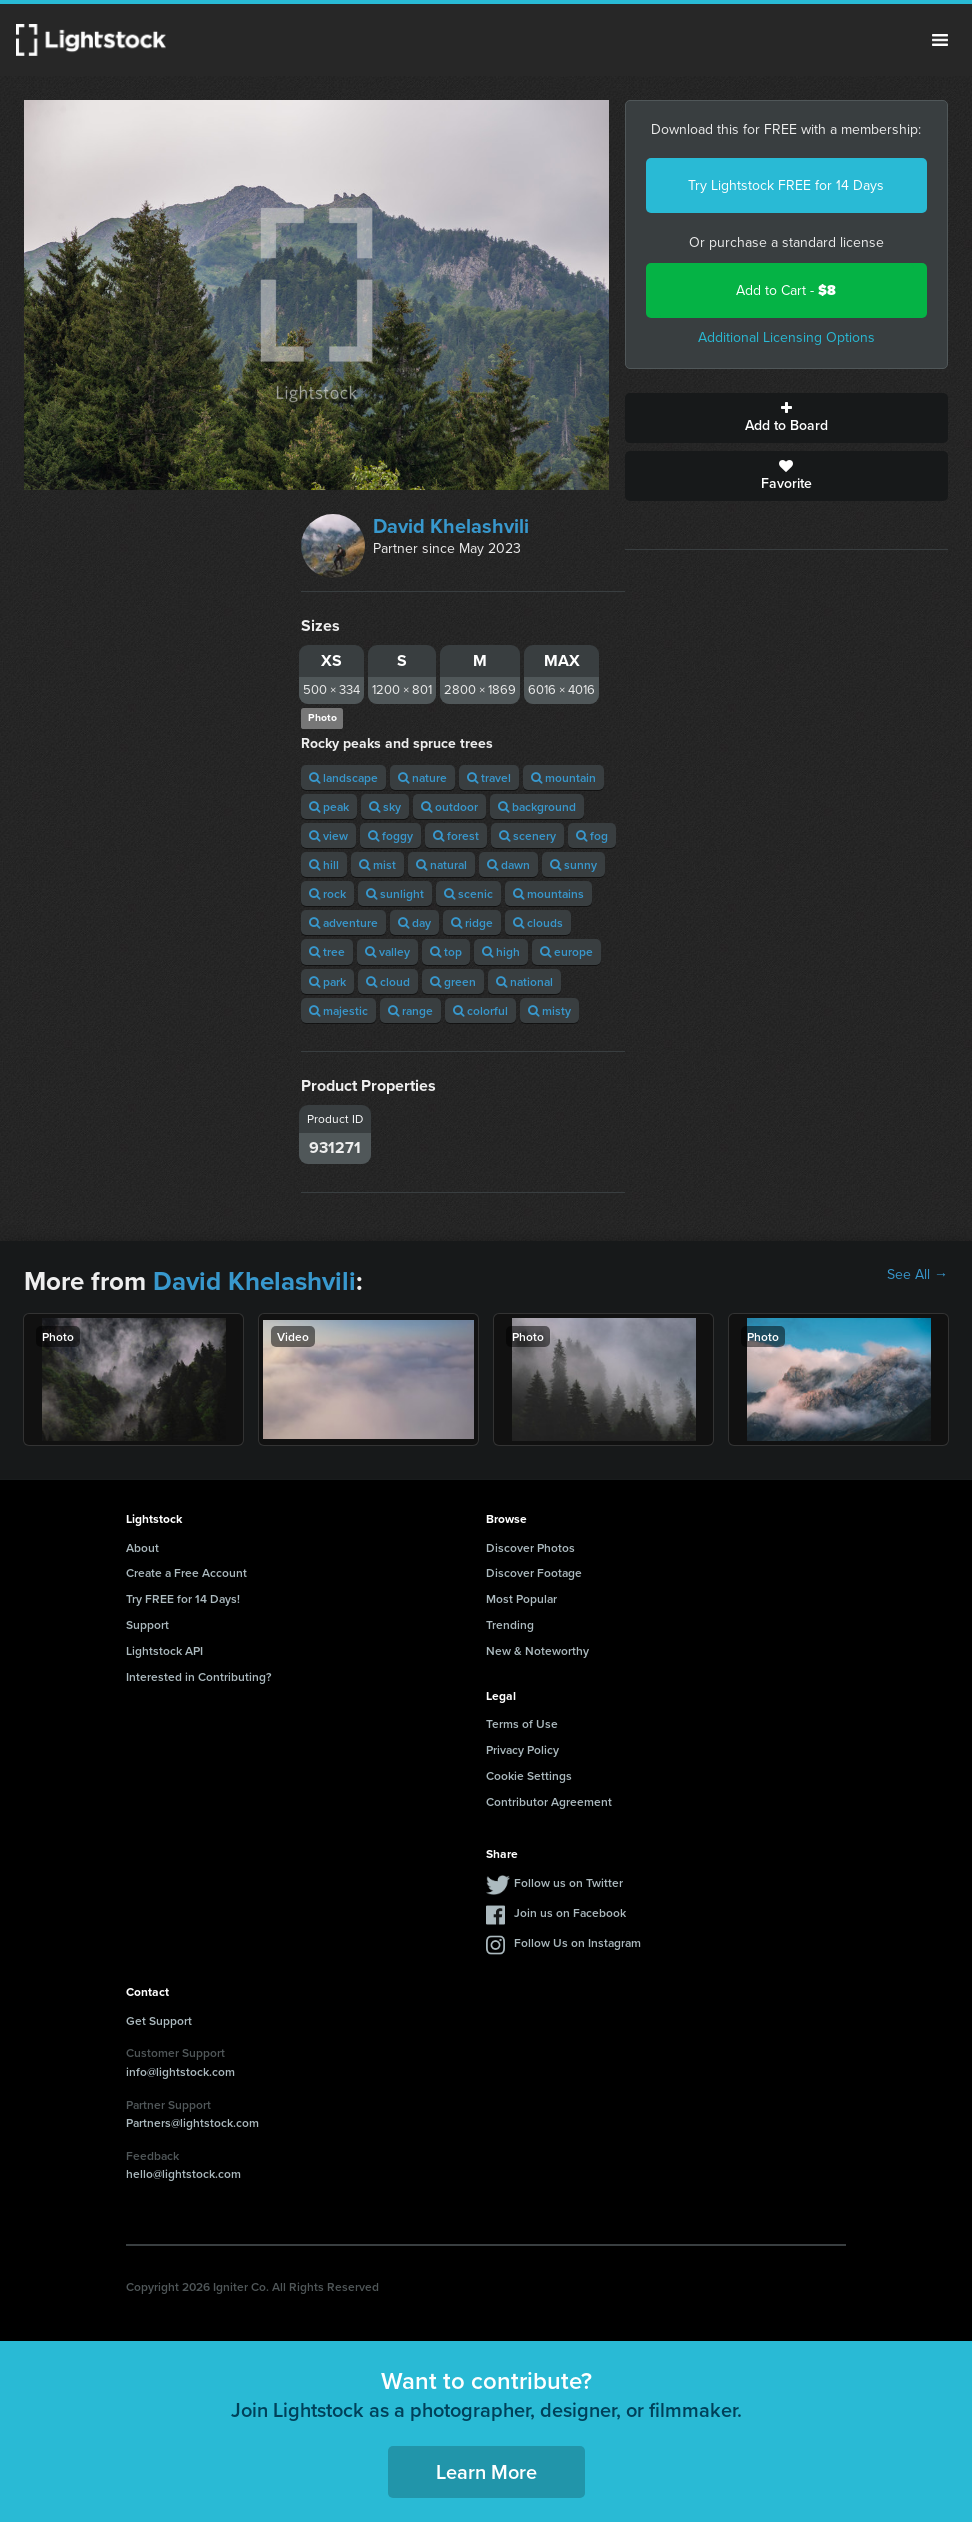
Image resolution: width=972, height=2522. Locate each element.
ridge (472, 922)
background (537, 806)
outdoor (449, 806)
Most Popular (521, 1598)
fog (592, 835)
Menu (940, 40)
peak (329, 806)
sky (385, 806)
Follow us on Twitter (568, 1882)
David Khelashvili (451, 526)
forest (456, 835)
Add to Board (786, 418)
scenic (468, 893)
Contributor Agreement (549, 1801)
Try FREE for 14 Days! (183, 1598)
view (328, 835)
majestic (338, 1010)
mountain (563, 777)
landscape (343, 777)
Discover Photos (530, 1547)
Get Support (159, 2020)
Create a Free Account (186, 1572)
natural (441, 864)
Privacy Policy (522, 1749)
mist (377, 864)
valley (387, 951)
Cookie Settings (529, 1775)
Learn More (486, 2471)
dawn (508, 864)
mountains (548, 893)
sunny (573, 864)
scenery (527, 835)
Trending (510, 1624)
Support (147, 1624)
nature (422, 777)
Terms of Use (522, 1723)
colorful (480, 1010)
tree (327, 951)
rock (327, 893)
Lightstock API (164, 1650)
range (410, 1010)
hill (324, 864)
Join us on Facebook (570, 1912)
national (524, 981)
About (142, 1547)
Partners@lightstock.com (192, 2122)
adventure (343, 922)
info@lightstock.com (180, 2071)
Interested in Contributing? (199, 1676)
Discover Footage (534, 1572)
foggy (390, 835)
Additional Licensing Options (786, 337)
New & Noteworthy (537, 1650)
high (501, 951)
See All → (917, 1275)
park (327, 981)
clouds (538, 922)
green (453, 981)
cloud (388, 981)
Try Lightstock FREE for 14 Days (786, 185)
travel (489, 777)
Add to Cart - (786, 290)
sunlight (395, 893)
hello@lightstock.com (183, 2173)
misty (549, 1010)
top (446, 951)
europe (566, 951)
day (414, 922)
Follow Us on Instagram (577, 1942)
